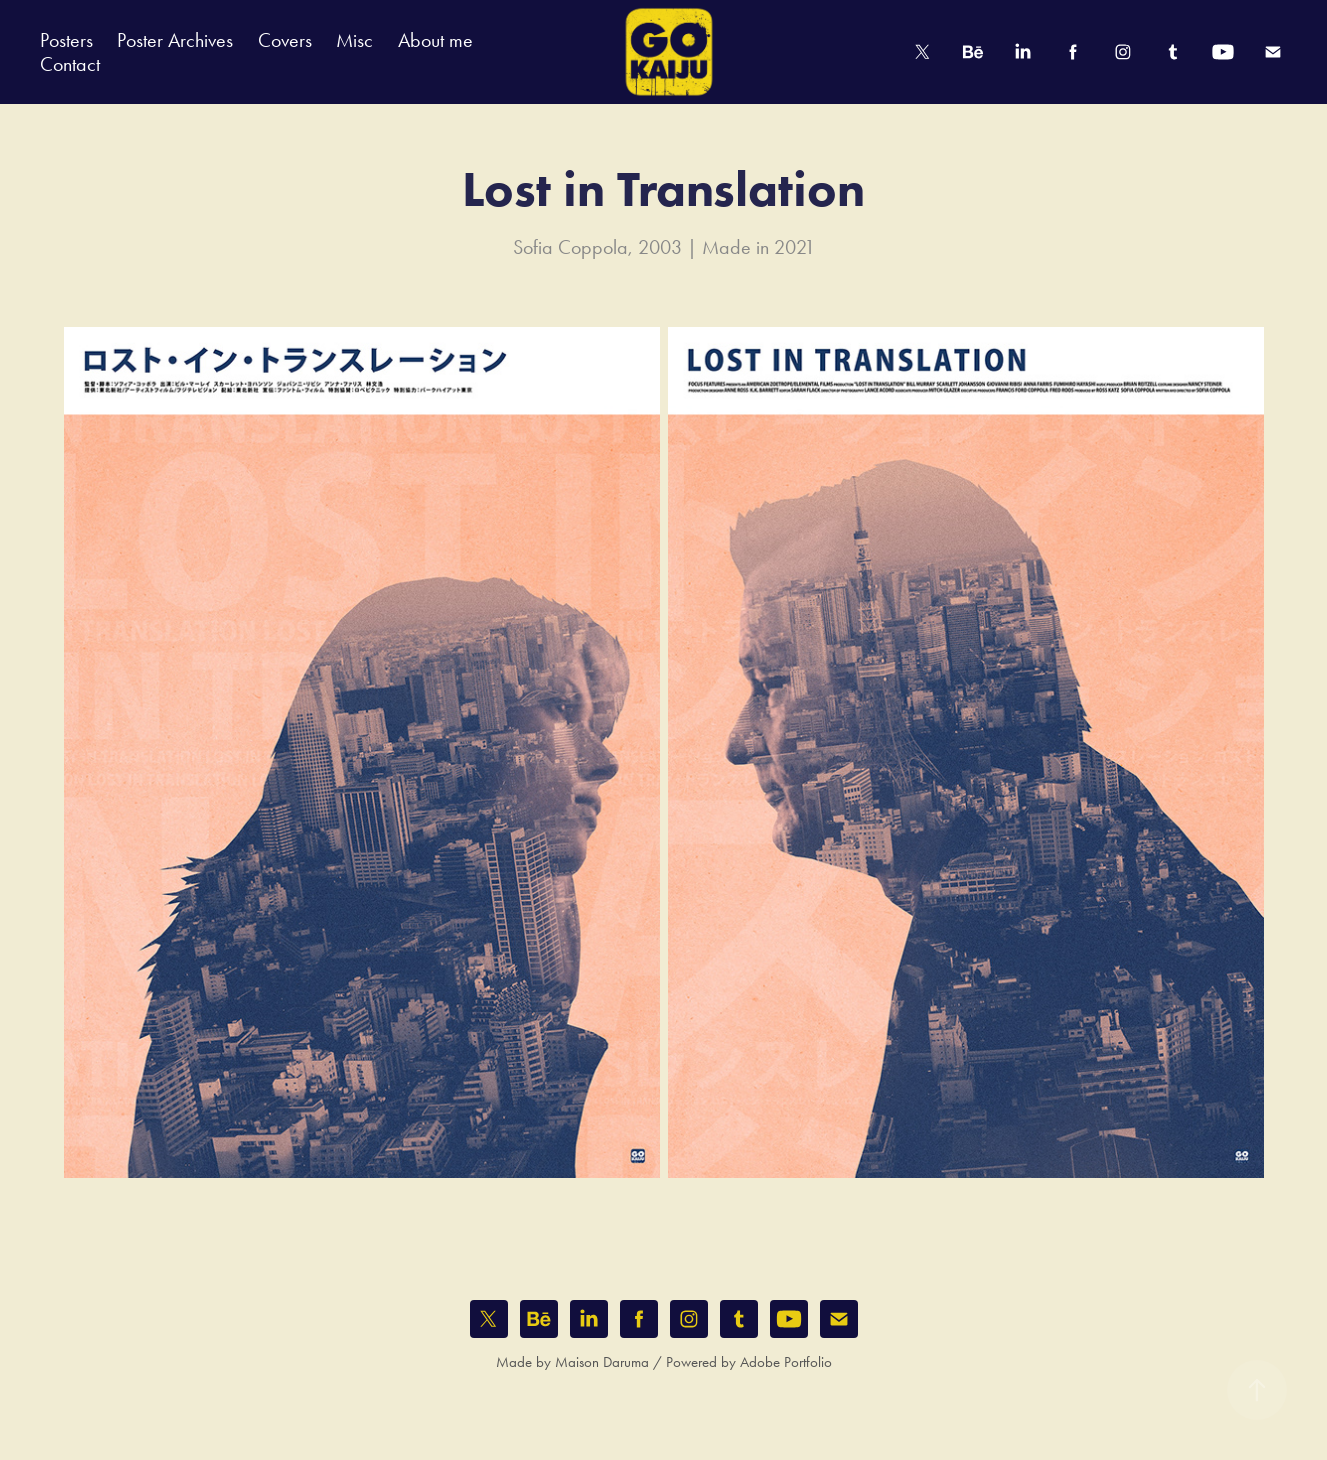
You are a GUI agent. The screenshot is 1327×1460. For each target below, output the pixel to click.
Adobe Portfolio (786, 1362)
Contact (70, 64)
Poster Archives (175, 40)
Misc (354, 40)
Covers (285, 40)
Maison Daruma (602, 1362)
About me (435, 40)
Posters (66, 40)
